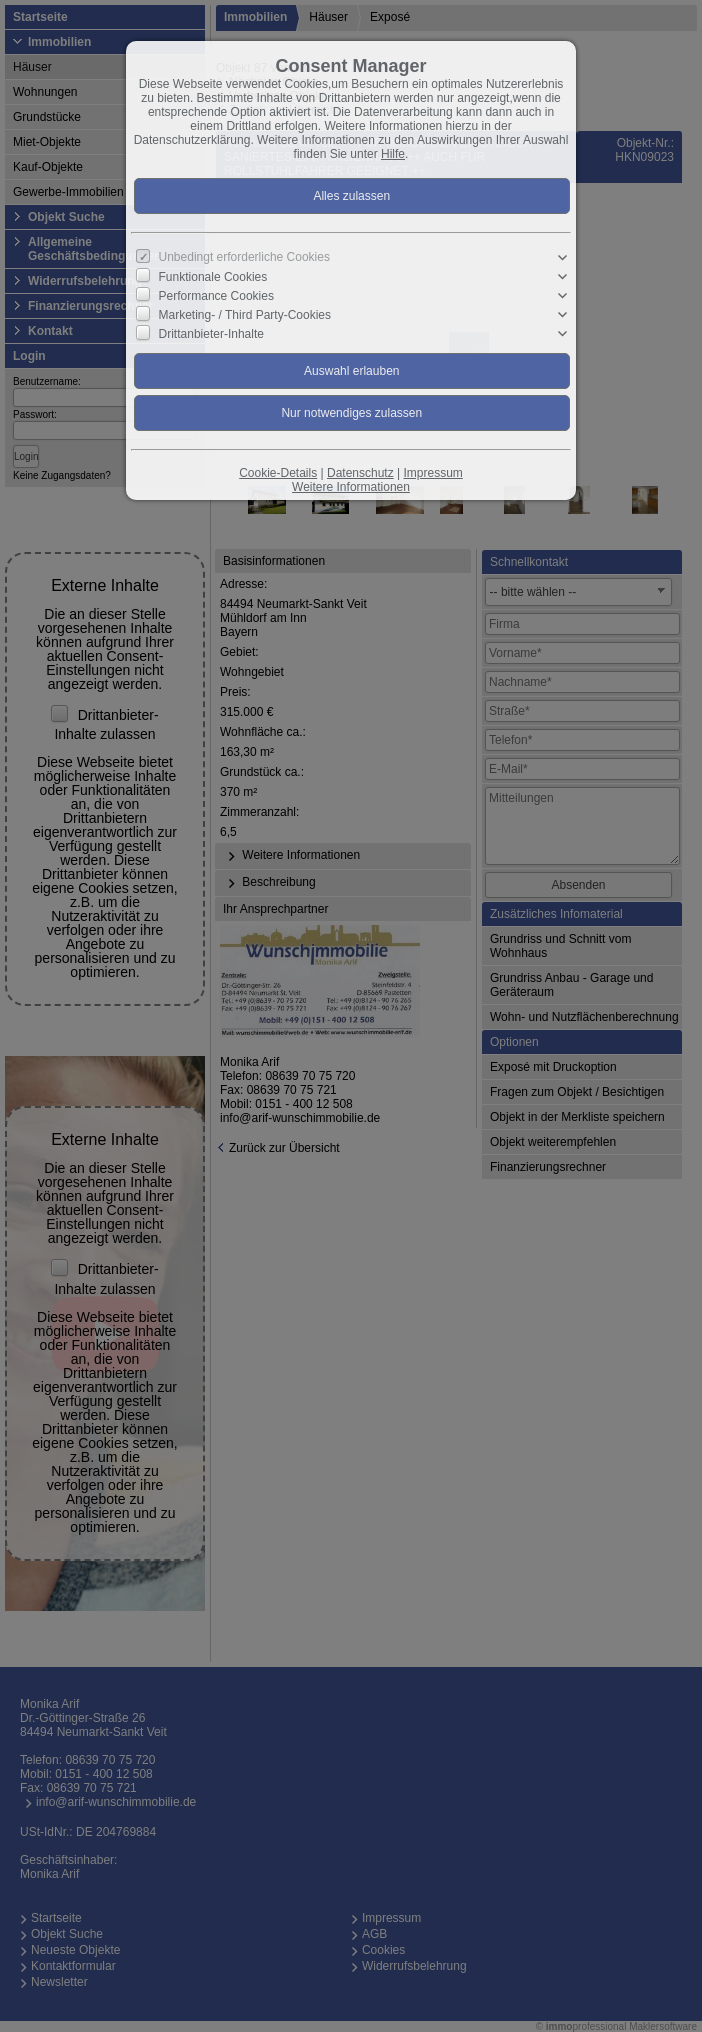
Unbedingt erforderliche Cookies (244, 257)
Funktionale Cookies (213, 277)
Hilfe (393, 154)
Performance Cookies (216, 296)
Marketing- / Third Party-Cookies (245, 315)
